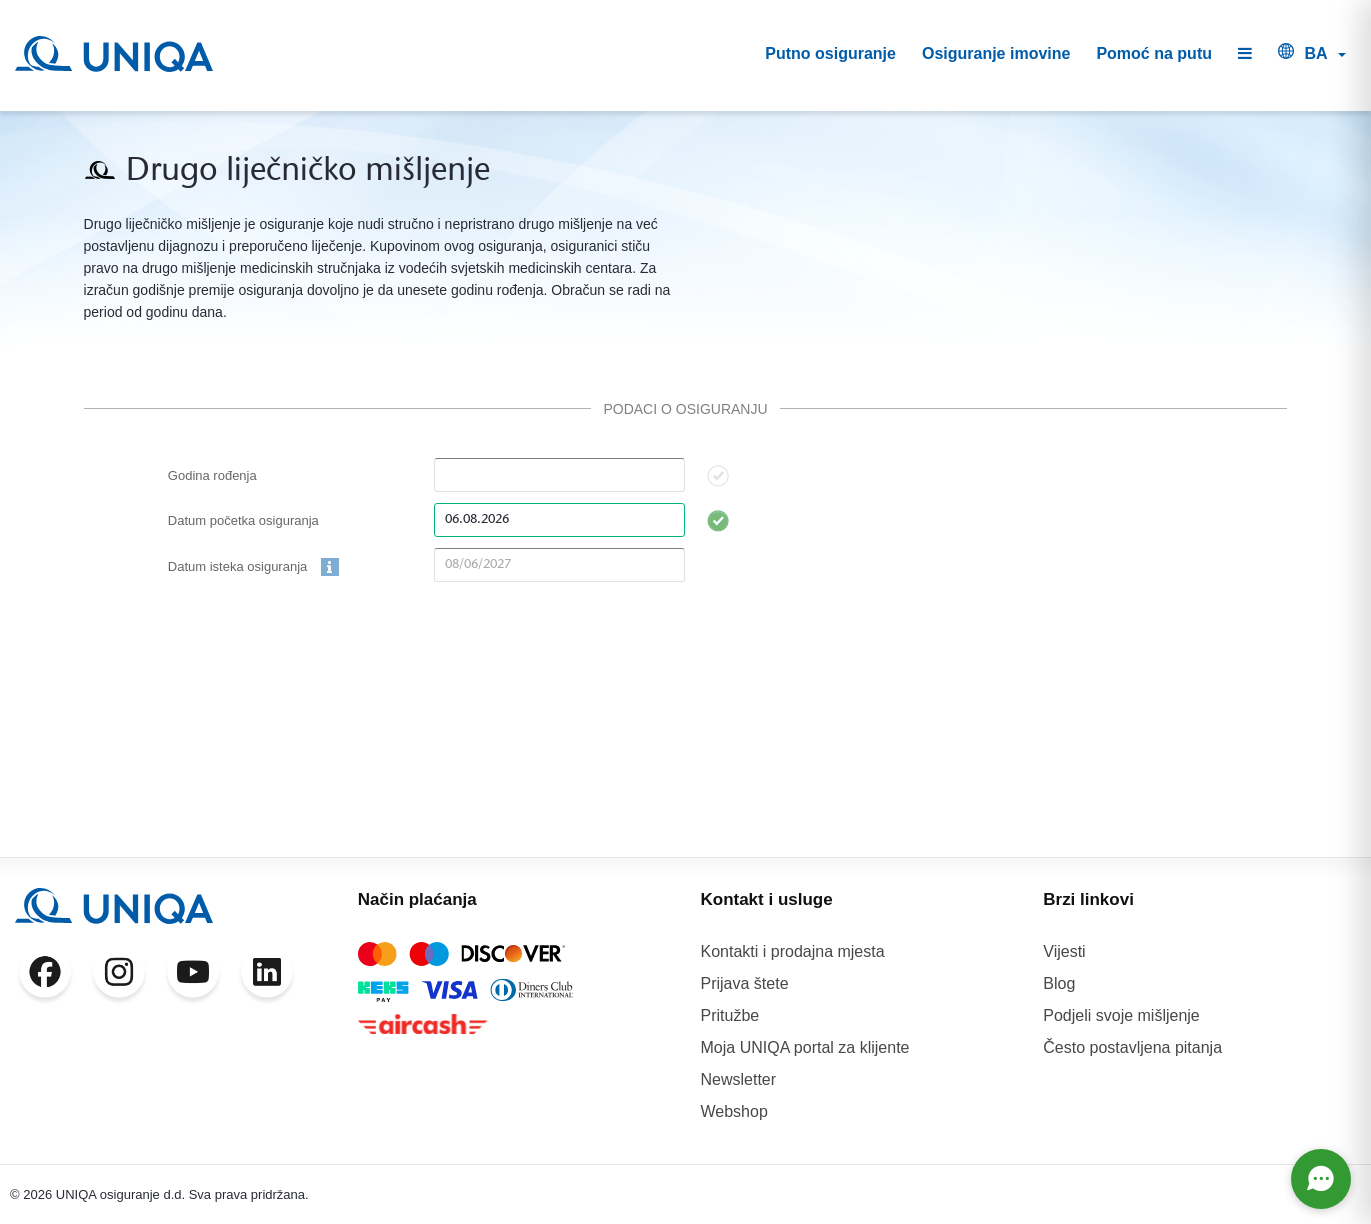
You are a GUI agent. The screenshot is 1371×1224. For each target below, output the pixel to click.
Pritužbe (730, 1015)
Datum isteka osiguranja (253, 567)
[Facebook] (45, 976)
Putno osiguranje (830, 53)
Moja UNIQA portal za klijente (805, 1047)
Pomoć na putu (1154, 53)
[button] (1245, 54)
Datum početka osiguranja (243, 520)
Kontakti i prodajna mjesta (793, 951)
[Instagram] (119, 976)
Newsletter (739, 1079)
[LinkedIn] (267, 976)
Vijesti (1064, 951)
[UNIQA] (114, 54)
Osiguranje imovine (996, 53)
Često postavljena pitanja (1132, 1047)
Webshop (734, 1111)
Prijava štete (745, 983)
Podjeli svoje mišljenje (1121, 1015)
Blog (1059, 983)
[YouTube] (193, 976)
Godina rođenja (212, 475)
